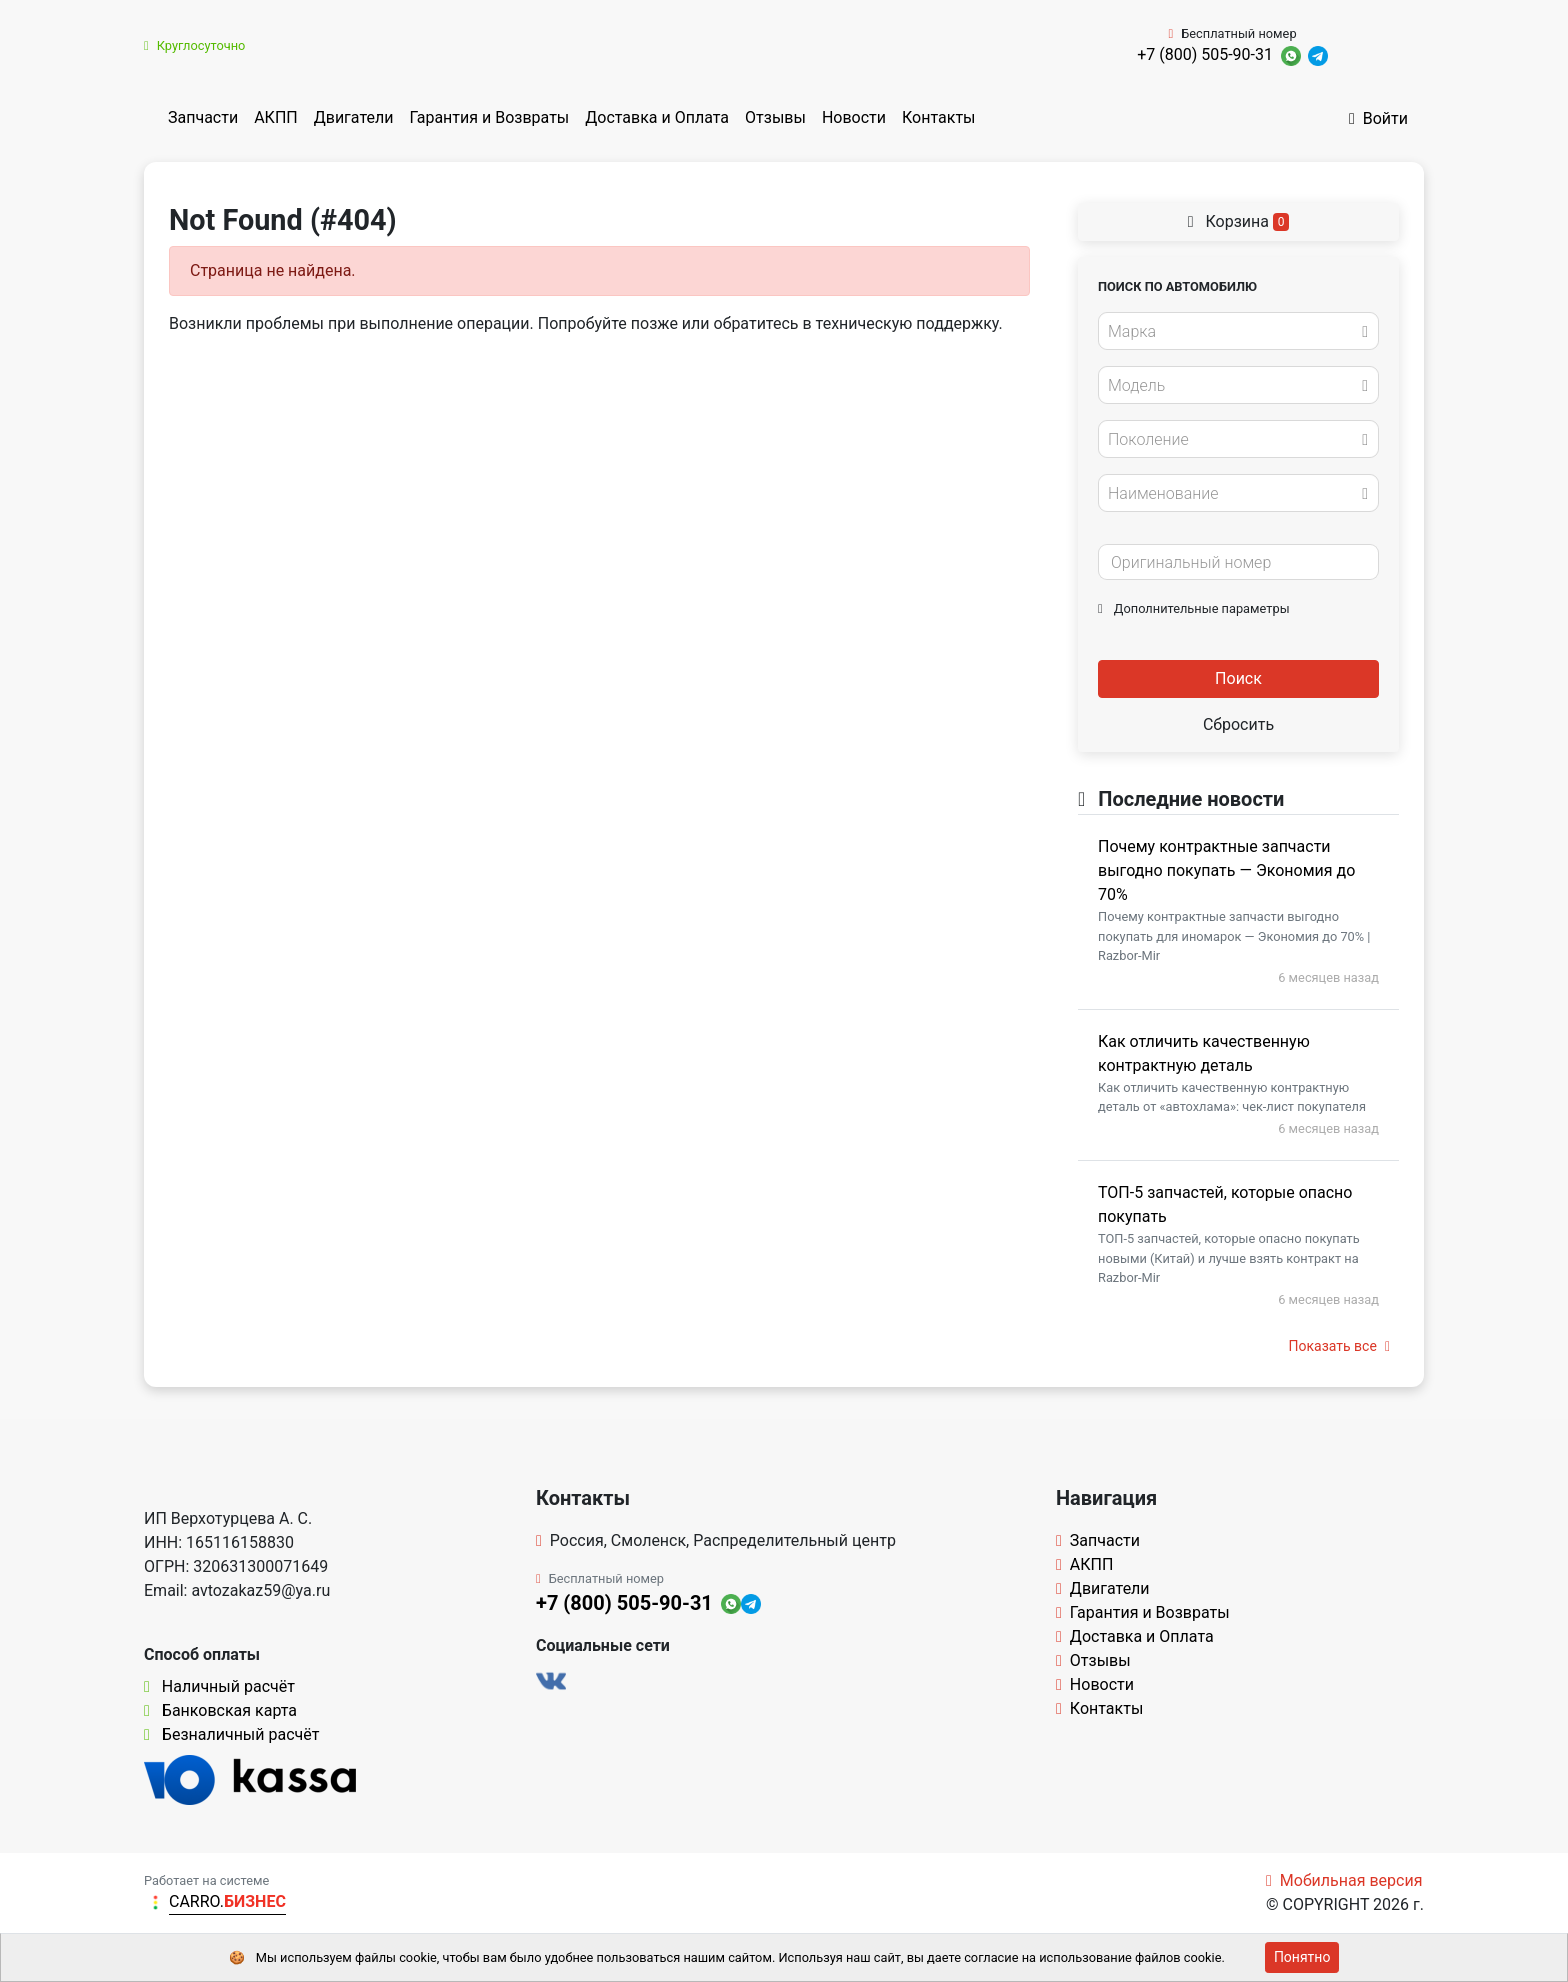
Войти (1378, 118)
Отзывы (775, 117)
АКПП (276, 117)
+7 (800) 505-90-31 (1205, 54)
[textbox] (1233, 332)
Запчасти (203, 117)
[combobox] (1238, 331)
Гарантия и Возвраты (489, 117)
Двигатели (354, 117)
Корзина (1239, 221)
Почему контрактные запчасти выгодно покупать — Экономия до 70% (1226, 870)
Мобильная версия (1344, 1880)
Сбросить (1238, 724)
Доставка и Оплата (657, 117)
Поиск (1238, 678)
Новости (854, 117)
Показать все (1339, 1346)
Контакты (938, 117)
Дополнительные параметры (1194, 608)
